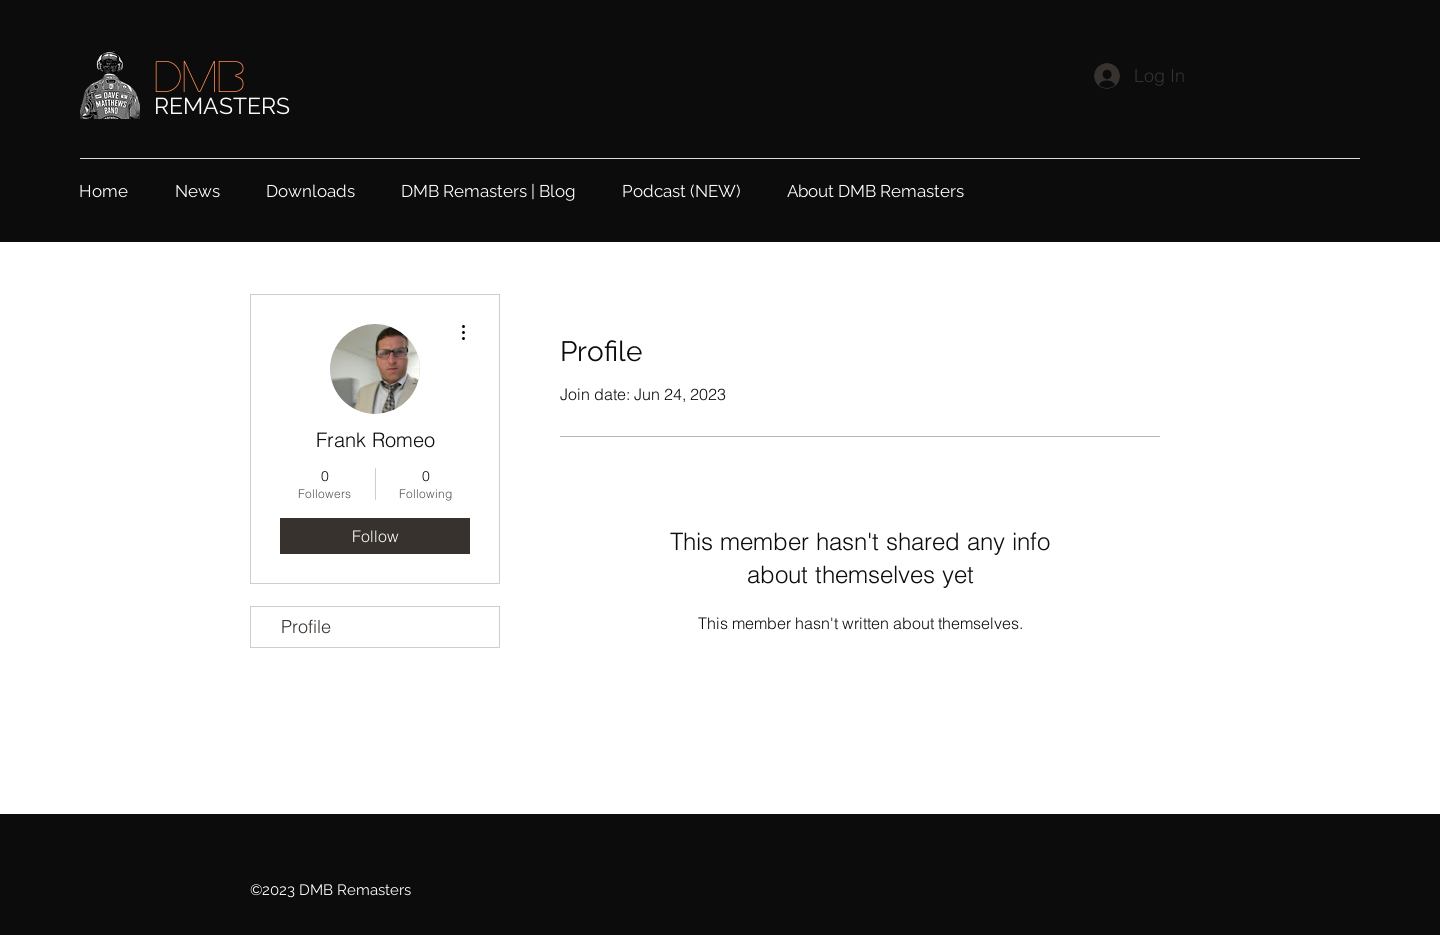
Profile (306, 626)
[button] (323, 188)
